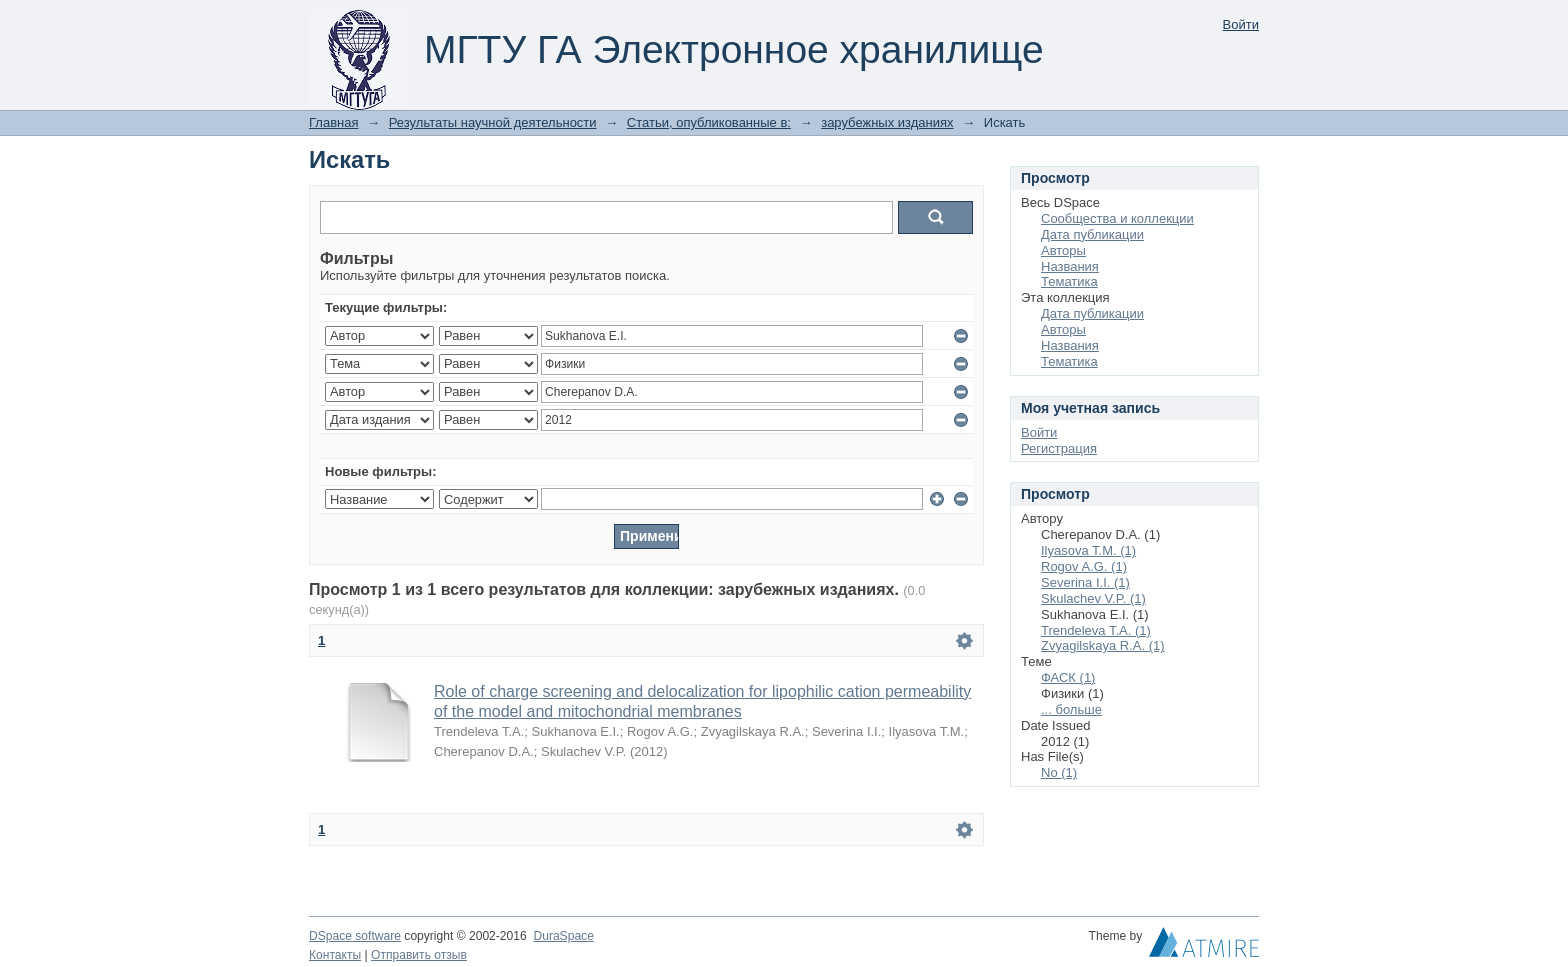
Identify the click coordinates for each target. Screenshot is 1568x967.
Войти (1241, 24)
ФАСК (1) (1068, 677)
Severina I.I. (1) (1085, 582)
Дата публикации (1092, 234)
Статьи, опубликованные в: (709, 122)
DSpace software (355, 936)
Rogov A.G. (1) (1084, 566)
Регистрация (1059, 448)
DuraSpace (563, 936)
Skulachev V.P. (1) (1093, 598)
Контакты (335, 955)
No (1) (1059, 772)
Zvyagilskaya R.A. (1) (1103, 645)
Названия (1070, 266)
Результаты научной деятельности (493, 122)
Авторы (1063, 250)
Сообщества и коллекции (1117, 218)
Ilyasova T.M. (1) (1088, 550)
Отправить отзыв (419, 955)
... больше (1071, 709)
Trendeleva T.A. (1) (1096, 630)
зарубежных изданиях (887, 122)
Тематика (1069, 281)
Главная (333, 122)
